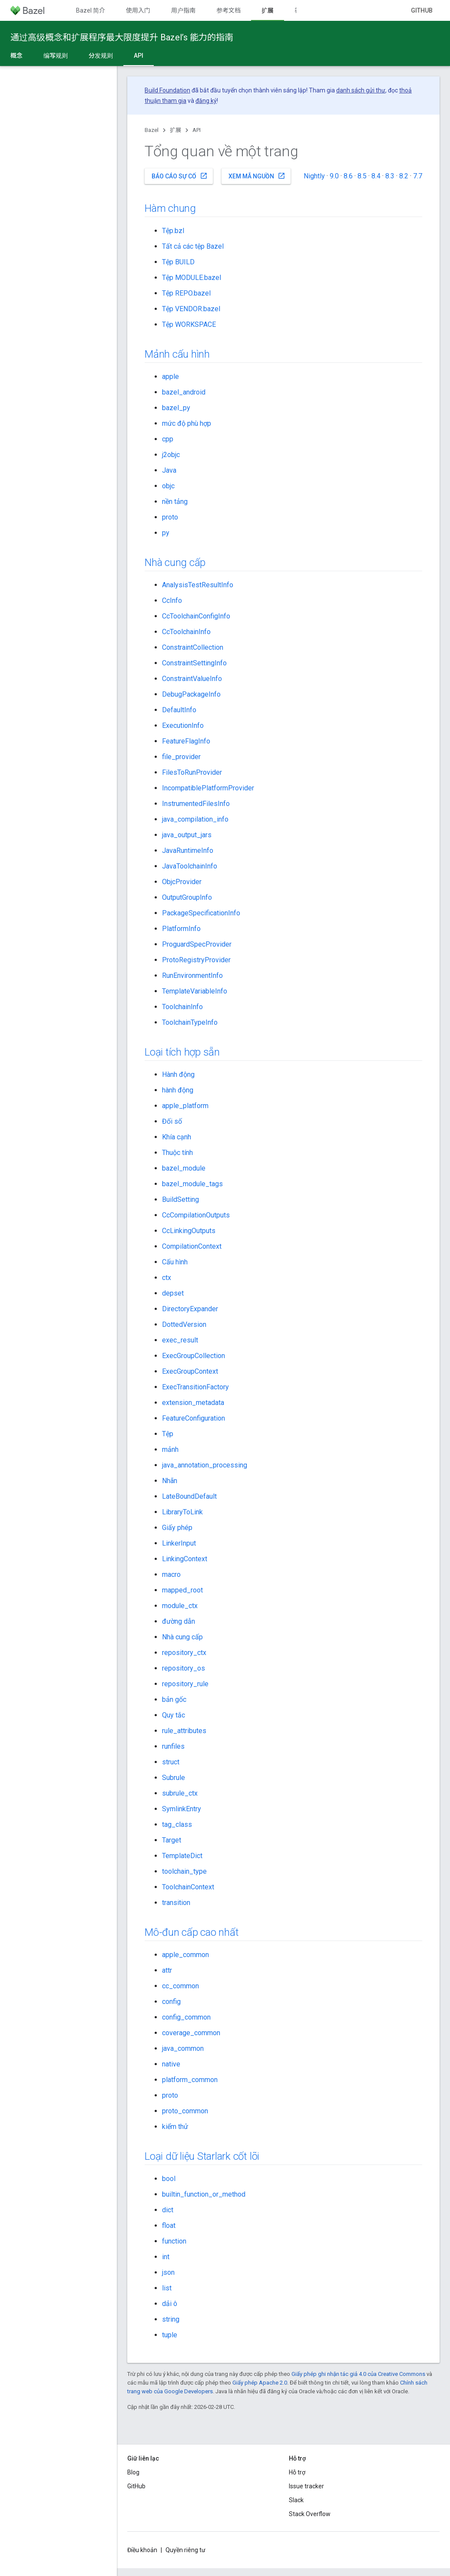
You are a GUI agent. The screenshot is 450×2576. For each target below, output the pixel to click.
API (196, 130)
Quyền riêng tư (185, 2549)
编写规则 (55, 55)
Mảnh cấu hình (177, 354)
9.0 (334, 176)
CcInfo (172, 600)
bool (168, 2179)
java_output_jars (187, 835)
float (168, 2225)
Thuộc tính (177, 1152)
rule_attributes (184, 1731)
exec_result (180, 1340)
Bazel (152, 130)
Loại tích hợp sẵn (182, 1052)
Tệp (167, 1434)
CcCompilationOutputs (196, 1215)
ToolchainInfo (182, 1007)
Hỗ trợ (297, 2472)
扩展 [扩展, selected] (267, 10)
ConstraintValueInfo (192, 678)
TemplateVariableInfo (194, 991)
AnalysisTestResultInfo (197, 585)
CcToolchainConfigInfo (196, 616)
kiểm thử (175, 2126)
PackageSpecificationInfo (201, 913)
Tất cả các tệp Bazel (193, 246)
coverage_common (191, 2033)
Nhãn (169, 1481)
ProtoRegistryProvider (196, 960)
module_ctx (180, 1606)
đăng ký (206, 100)
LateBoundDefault (189, 1496)
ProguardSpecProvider (197, 944)
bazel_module (183, 1168)
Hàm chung (170, 208)
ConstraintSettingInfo (194, 663)
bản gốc (174, 1699)
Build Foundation (167, 90)
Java (169, 470)
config (171, 2001)
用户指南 (183, 10)
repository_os (183, 1668)
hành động (177, 1090)
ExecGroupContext (190, 1371)
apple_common (185, 1955)
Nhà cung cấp (175, 562)
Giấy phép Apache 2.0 (259, 2382)
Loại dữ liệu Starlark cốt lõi (202, 2156)
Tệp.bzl (173, 231)
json (168, 2272)
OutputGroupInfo (187, 897)
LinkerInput (179, 1543)
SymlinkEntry (181, 1809)
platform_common (190, 2080)
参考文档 (228, 10)
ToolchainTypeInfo (190, 1022)
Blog (133, 2472)
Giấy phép (177, 1527)
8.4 (376, 176)
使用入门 (138, 10)
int (165, 2257)
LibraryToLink (182, 1512)
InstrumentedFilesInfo (196, 803)
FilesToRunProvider (192, 772)
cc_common (180, 1986)
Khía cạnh (176, 1137)
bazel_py (176, 408)
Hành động (178, 1074)
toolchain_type (184, 1871)
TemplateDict (182, 1856)
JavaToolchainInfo (189, 866)
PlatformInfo (181, 928)
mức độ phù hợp (186, 423)
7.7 (417, 176)
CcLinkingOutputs (188, 1231)
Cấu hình (175, 1262)
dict (167, 2210)
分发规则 (101, 55)
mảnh (170, 1449)
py (165, 533)
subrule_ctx (180, 1793)
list (167, 2288)
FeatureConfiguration (193, 1418)
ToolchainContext (188, 1887)
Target (171, 1840)
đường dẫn (178, 1621)
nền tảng (175, 501)
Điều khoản (142, 2549)
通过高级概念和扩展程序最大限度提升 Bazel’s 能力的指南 (121, 37)
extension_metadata (193, 1402)
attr (167, 1970)
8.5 (362, 176)
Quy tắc (173, 1715)
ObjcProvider (182, 882)
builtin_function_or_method (203, 2194)
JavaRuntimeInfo (187, 850)
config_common (186, 2017)
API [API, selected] (138, 55)
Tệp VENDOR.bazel (191, 309)
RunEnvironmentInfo (192, 975)
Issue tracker (306, 2486)
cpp (167, 439)
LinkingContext (184, 1559)
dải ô (169, 2304)
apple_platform (185, 1106)
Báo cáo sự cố (180, 176)
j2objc (171, 455)
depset (173, 1293)
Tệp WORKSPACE (189, 324)
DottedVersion (184, 1324)
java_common (183, 2048)
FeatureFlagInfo (186, 741)
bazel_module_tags (192, 1184)
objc (168, 486)
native (171, 2064)
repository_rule (185, 1684)
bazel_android (183, 392)
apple (170, 376)
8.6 (348, 176)
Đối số (172, 1121)
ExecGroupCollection (193, 1356)
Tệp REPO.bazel (186, 293)
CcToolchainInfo (186, 632)
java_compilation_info (195, 819)
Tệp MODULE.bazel (191, 277)
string (170, 2319)
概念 (16, 55)
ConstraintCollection (192, 647)
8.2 (403, 176)
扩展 (175, 130)
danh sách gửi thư (360, 90)
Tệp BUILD (178, 262)
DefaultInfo (179, 710)
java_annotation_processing (204, 1465)
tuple (169, 2335)
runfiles (173, 1746)
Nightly (314, 176)
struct (170, 1762)
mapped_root (182, 1590)
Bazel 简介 (90, 10)
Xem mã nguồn (256, 176)
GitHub (422, 10)
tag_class (177, 1824)
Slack (296, 2500)
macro (171, 1574)
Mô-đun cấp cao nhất (191, 1932)
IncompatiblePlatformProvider (208, 788)
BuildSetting (180, 1199)
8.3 (389, 176)
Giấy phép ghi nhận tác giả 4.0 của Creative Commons (358, 2374)
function (174, 2241)
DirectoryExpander (190, 1309)
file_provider (181, 757)
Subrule (173, 1777)
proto (170, 517)
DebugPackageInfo (191, 694)
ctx (166, 1277)
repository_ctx (184, 1652)
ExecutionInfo (183, 725)
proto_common (185, 2111)
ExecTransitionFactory (195, 1387)
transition (176, 1902)
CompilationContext (192, 1246)
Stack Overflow (310, 2513)
